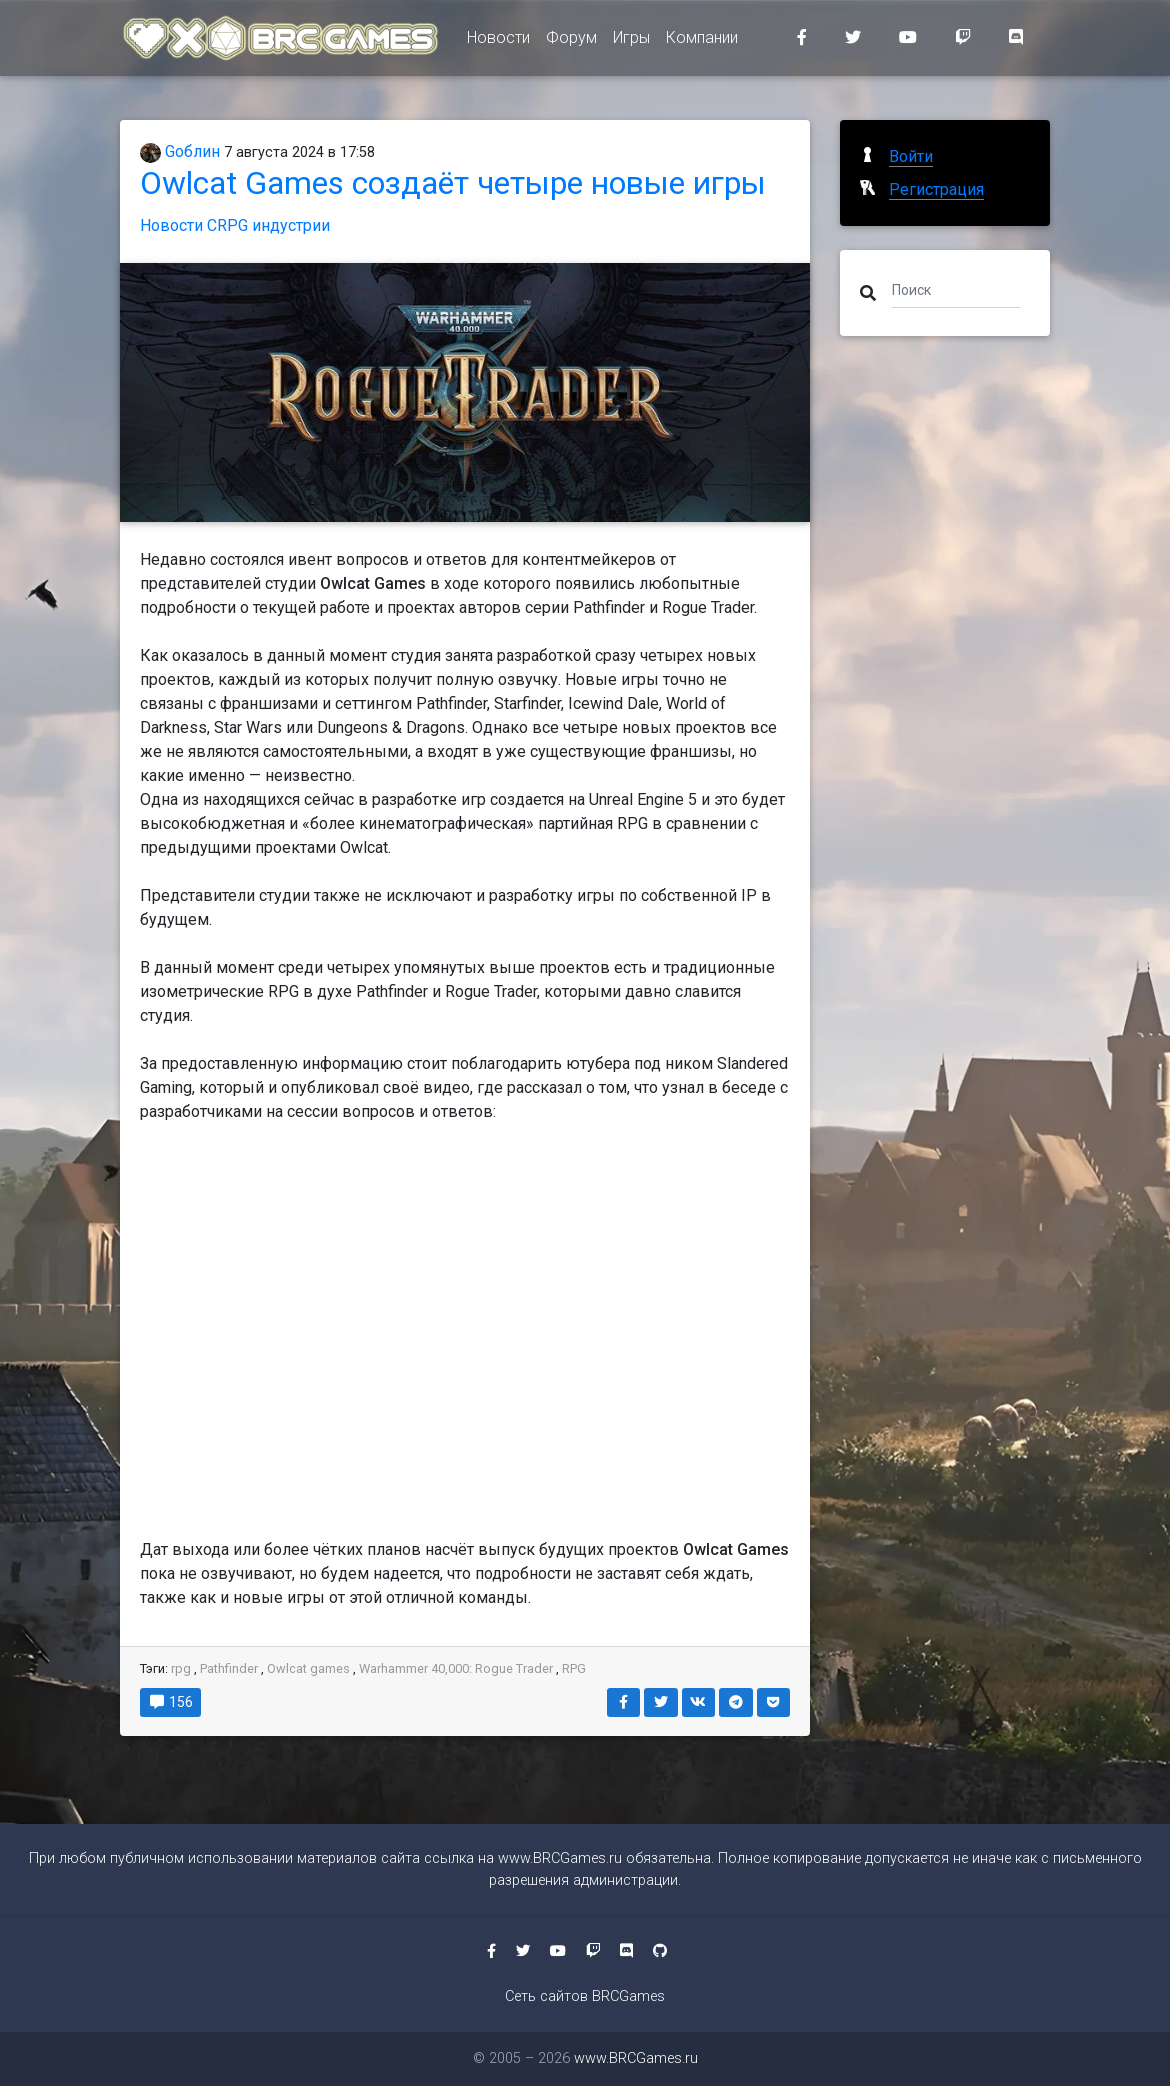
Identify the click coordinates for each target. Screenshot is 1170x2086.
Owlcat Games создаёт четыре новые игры (453, 183)
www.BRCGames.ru (560, 1858)
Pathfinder (229, 1668)
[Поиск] (956, 289)
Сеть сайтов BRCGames (585, 1996)
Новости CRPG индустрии (235, 225)
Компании (702, 41)
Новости (498, 41)
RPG (574, 1668)
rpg (181, 1668)
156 (170, 1702)
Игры (631, 41)
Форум (571, 41)
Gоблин (180, 151)
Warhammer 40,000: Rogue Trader (457, 1668)
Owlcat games (308, 1668)
